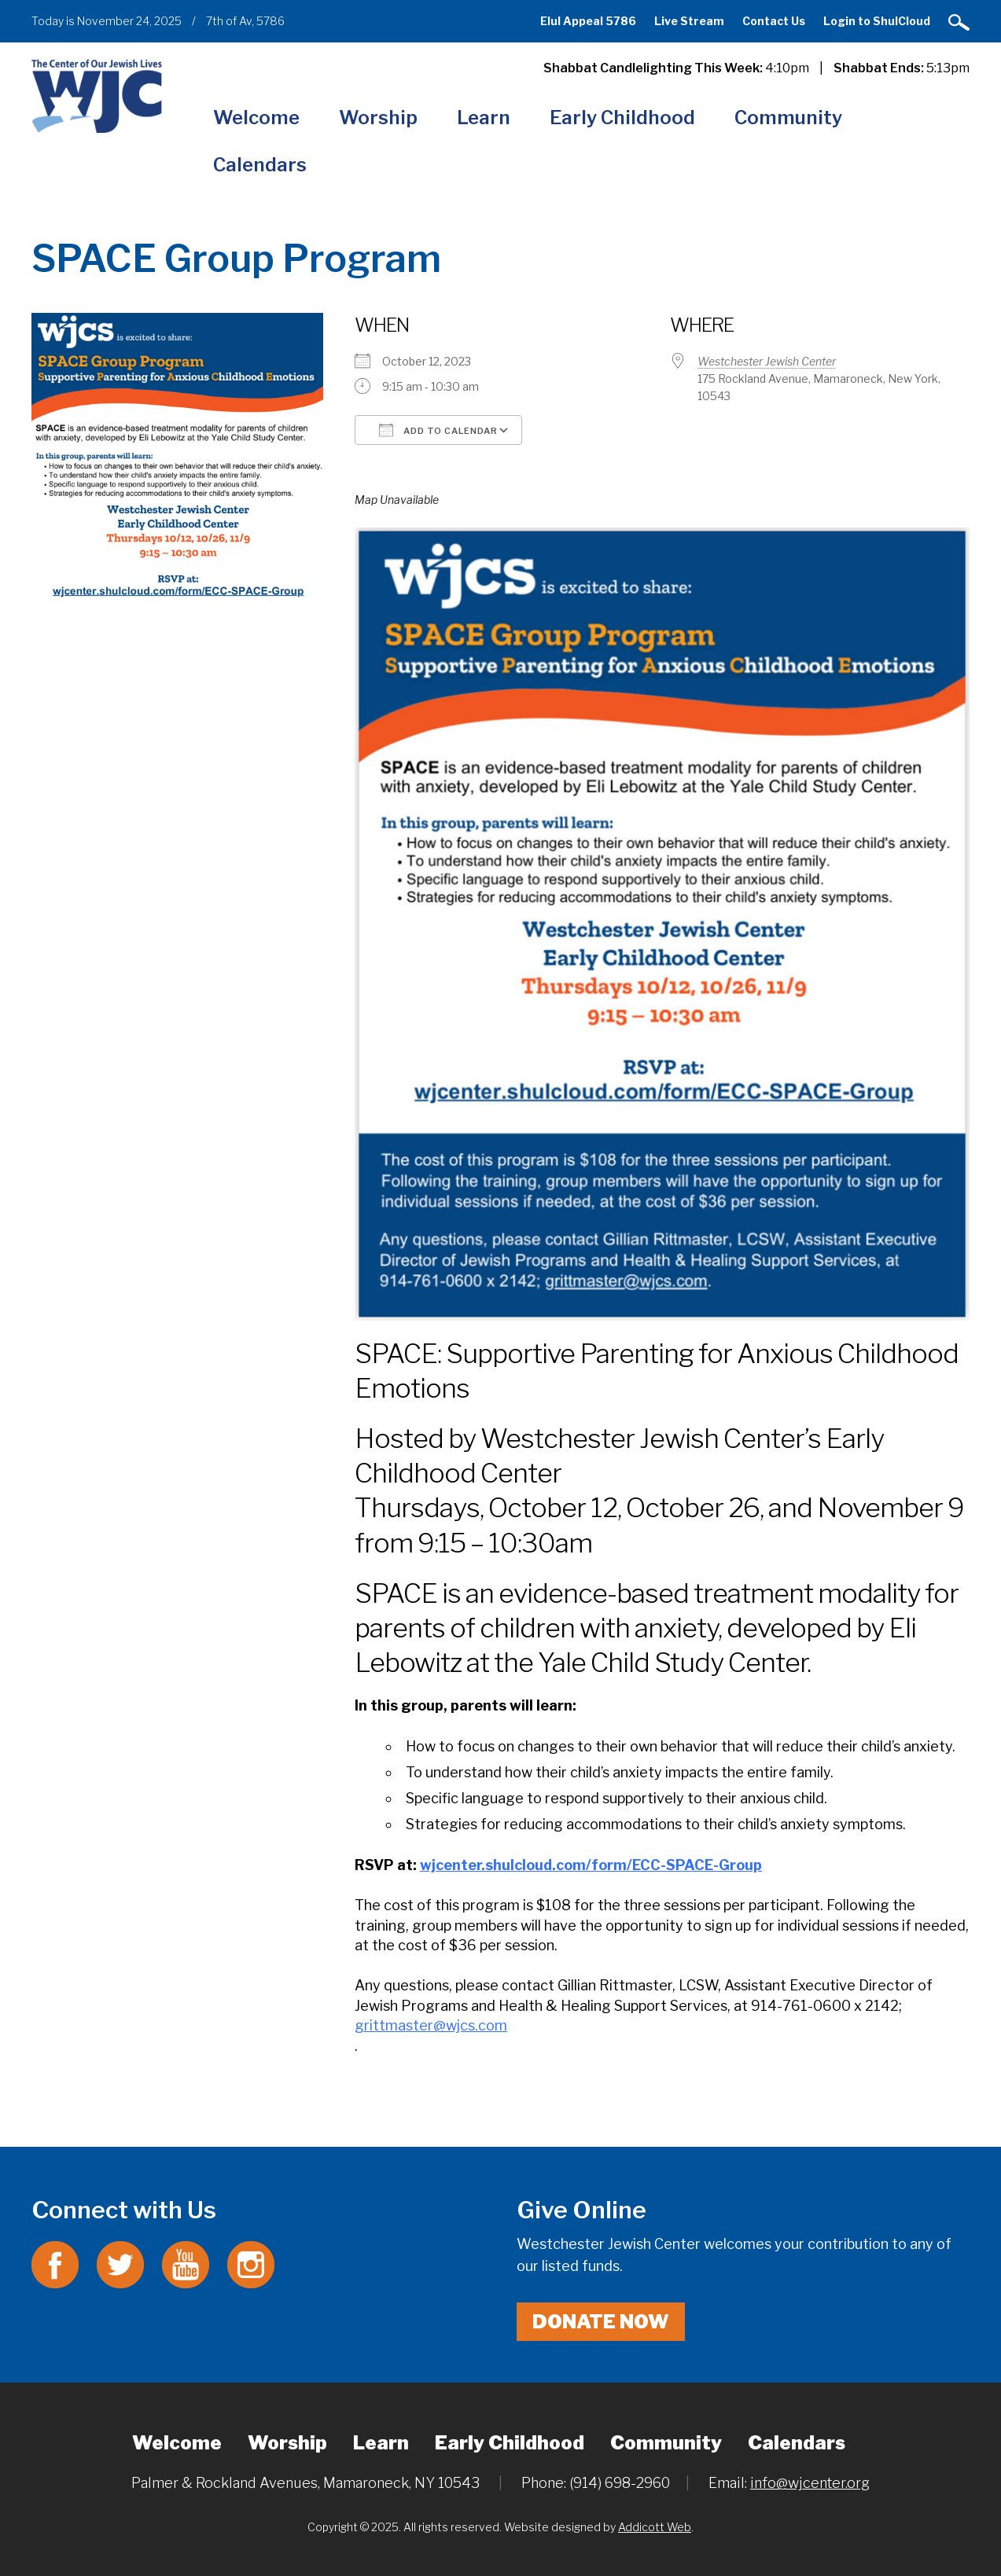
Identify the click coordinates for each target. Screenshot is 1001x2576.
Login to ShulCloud (876, 21)
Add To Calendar (438, 430)
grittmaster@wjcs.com (431, 2025)
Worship (378, 117)
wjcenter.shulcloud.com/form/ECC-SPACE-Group (591, 1865)
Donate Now (600, 2321)
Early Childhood (622, 117)
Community (788, 117)
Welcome (256, 117)
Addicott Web (654, 2527)
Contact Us (773, 21)
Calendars (260, 164)
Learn (483, 117)
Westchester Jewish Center (766, 361)
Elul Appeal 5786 (588, 21)
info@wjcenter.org (810, 2483)
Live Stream (689, 21)
